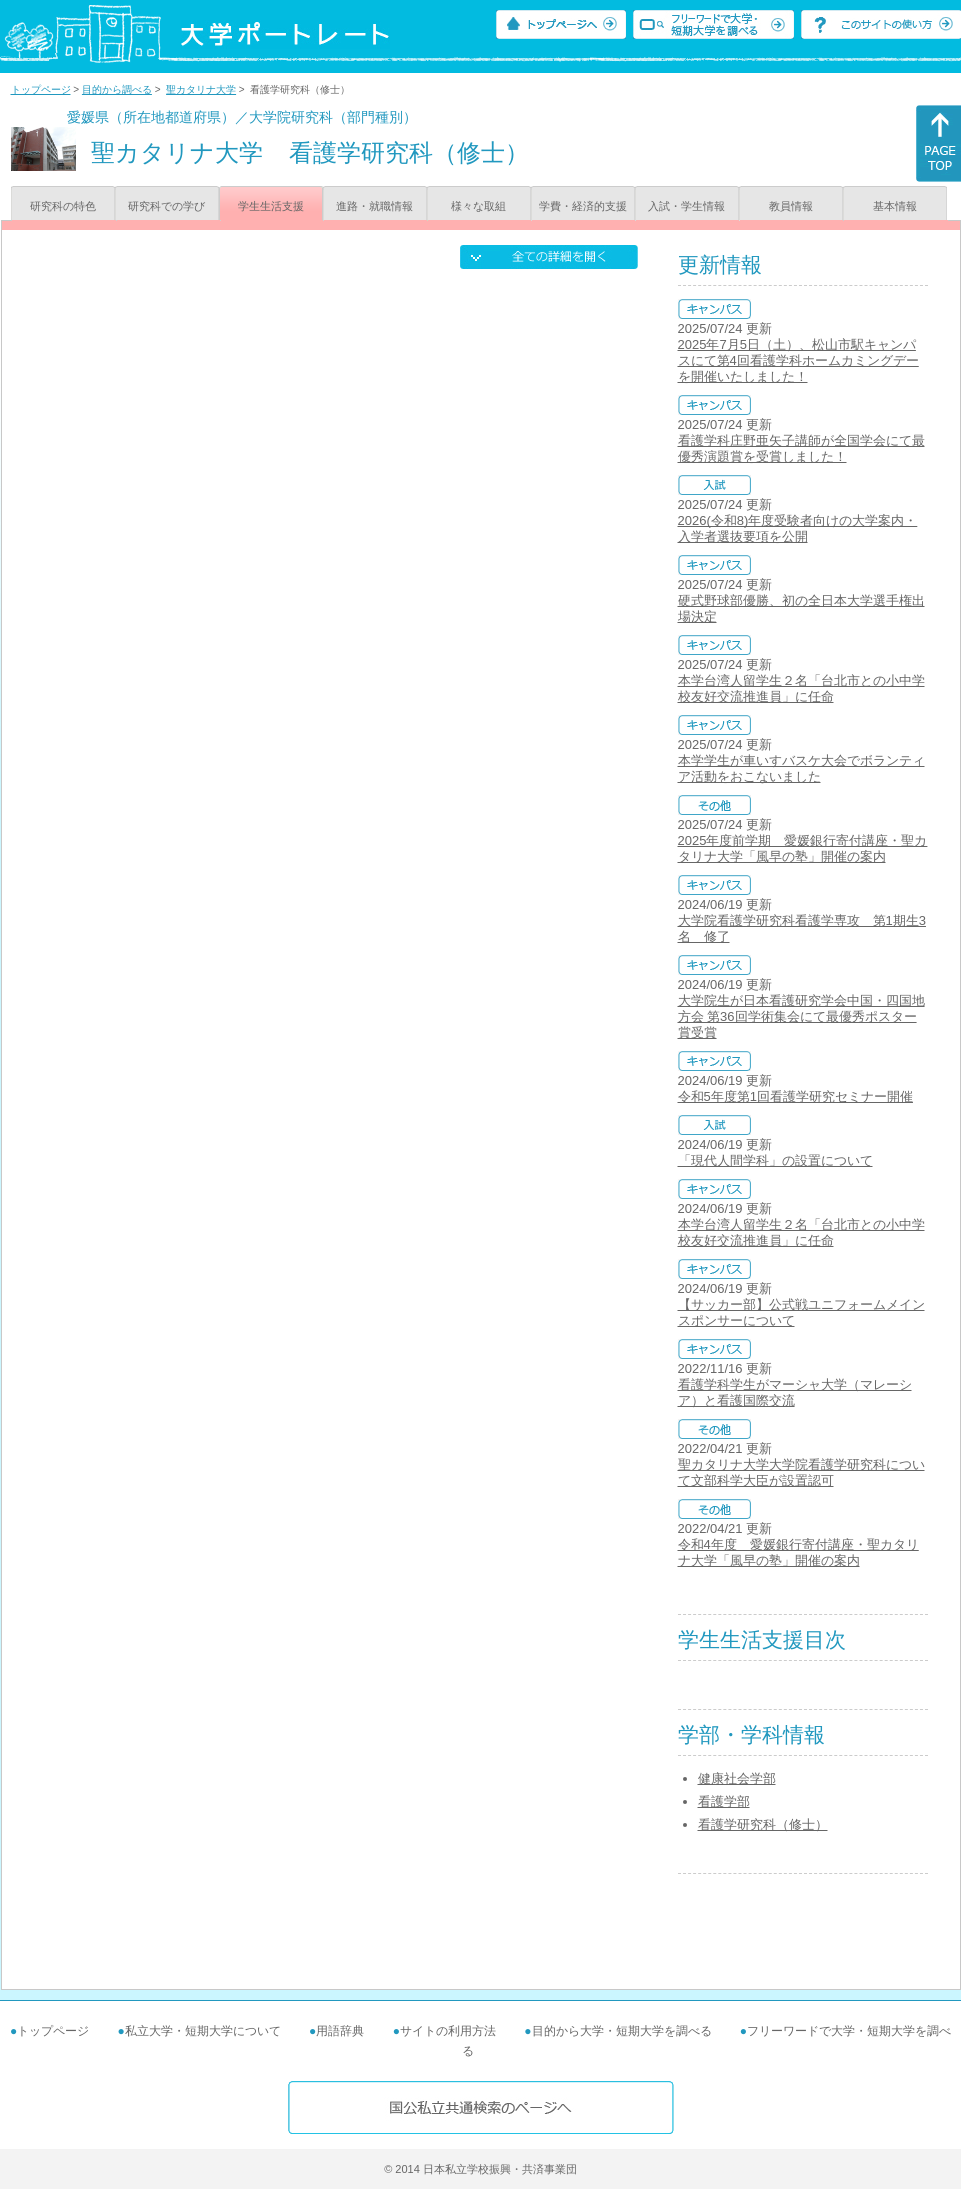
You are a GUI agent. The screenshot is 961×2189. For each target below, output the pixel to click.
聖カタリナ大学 (201, 89)
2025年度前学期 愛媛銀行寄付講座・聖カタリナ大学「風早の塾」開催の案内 (803, 848)
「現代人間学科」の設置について (775, 1160)
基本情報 (895, 206)
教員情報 (791, 206)
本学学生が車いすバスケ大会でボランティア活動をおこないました (801, 768)
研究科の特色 (63, 206)
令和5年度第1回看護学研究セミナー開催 (795, 1096)
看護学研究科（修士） (763, 1824)
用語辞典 (340, 2031)
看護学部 (724, 1801)
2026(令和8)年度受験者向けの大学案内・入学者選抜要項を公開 (798, 528)
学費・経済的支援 (583, 206)
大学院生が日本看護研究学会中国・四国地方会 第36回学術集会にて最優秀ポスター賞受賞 (801, 1016)
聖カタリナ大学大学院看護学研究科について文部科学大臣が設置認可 (801, 1472)
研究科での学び (166, 206)
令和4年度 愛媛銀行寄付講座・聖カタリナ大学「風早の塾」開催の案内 (798, 1552)
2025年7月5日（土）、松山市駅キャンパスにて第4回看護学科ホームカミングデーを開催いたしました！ (798, 360)
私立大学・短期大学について (203, 2031)
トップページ (41, 89)
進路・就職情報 (374, 206)
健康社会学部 (737, 1778)
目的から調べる (117, 89)
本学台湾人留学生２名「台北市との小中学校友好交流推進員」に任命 (801, 688)
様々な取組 (478, 206)
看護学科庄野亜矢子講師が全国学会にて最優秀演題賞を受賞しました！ (801, 448)
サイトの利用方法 (448, 2031)
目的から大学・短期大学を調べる (622, 2031)
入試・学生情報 (686, 206)
